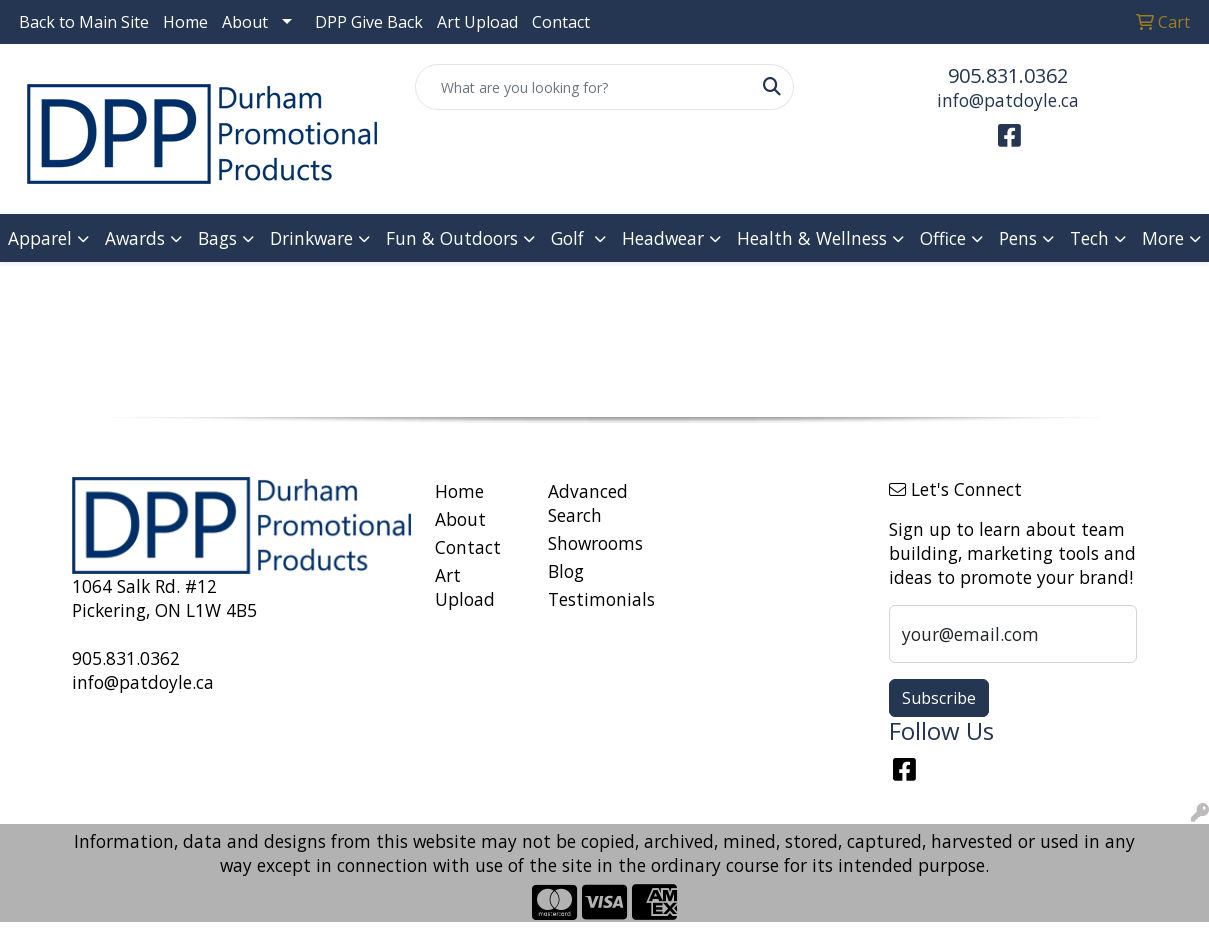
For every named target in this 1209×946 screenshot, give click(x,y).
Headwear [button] (663, 238)
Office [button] (943, 238)
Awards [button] (135, 238)
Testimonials (592, 599)
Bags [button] (217, 238)
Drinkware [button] (311, 238)
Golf (570, 238)
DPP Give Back (369, 22)
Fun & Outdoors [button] (452, 238)
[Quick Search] (583, 87)
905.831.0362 (1008, 75)
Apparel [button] (40, 238)
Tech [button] (1089, 238)
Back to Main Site (84, 22)
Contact (561, 22)
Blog (566, 571)
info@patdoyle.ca (1008, 100)
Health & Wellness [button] (812, 238)
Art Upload (477, 22)
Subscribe (939, 698)
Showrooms (592, 543)
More (1163, 238)
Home (185, 22)
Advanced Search (588, 503)
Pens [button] (1018, 238)
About (245, 22)
